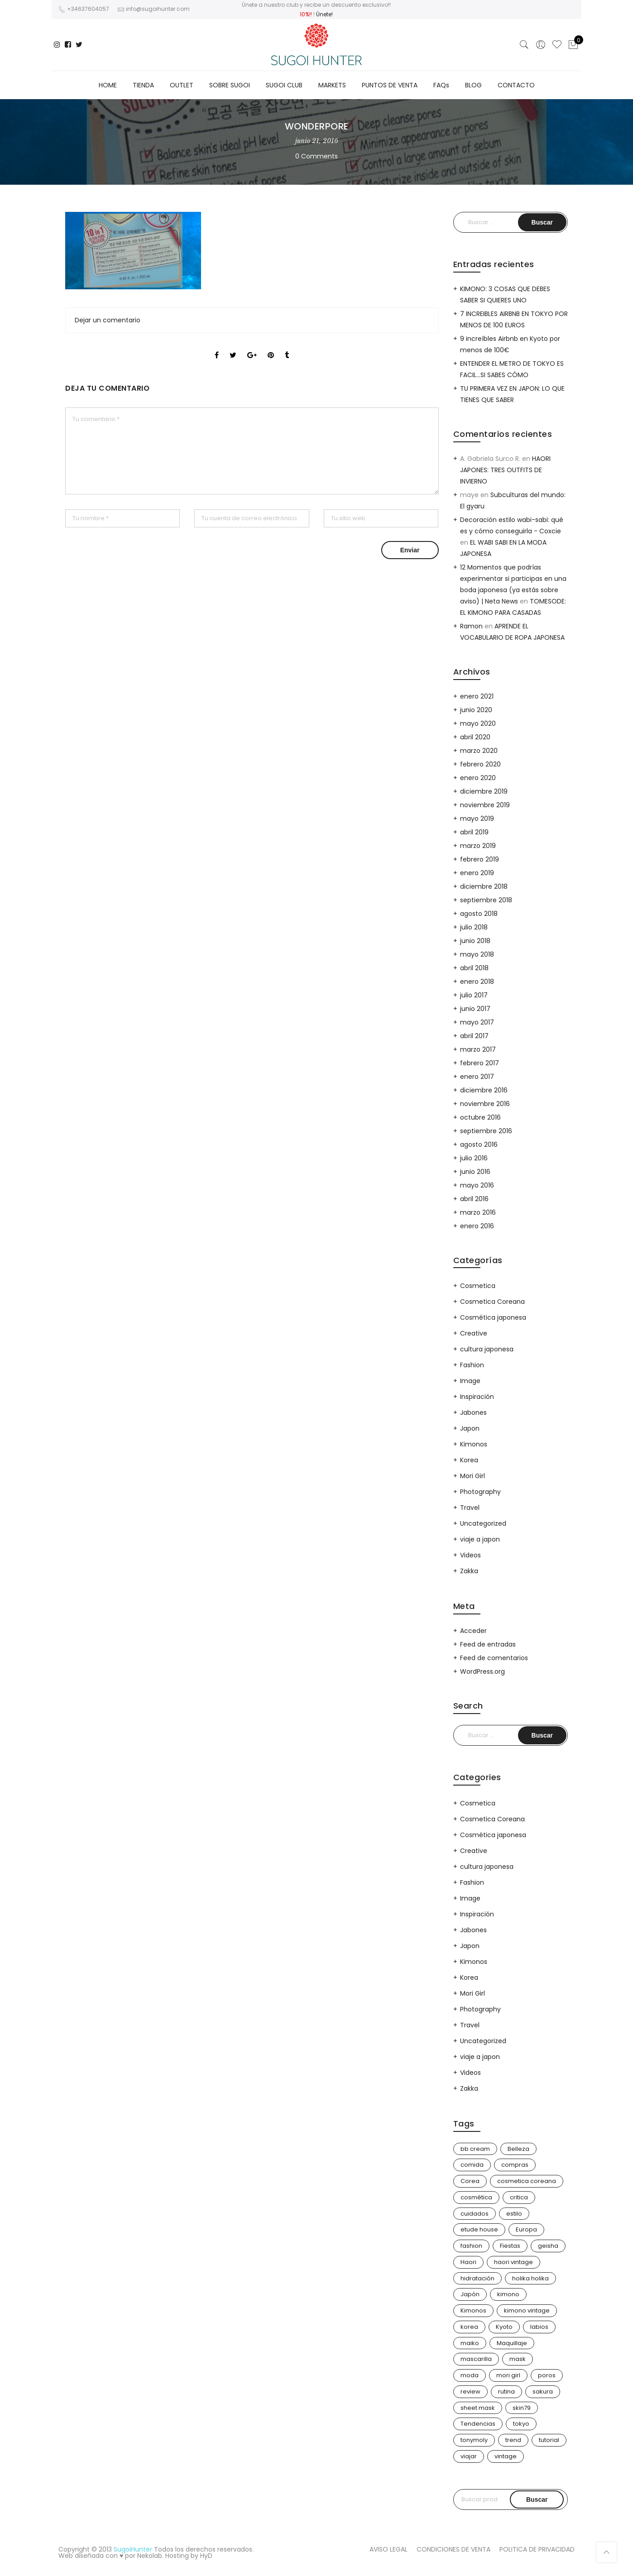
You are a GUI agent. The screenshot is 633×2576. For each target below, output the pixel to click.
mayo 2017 (477, 1022)
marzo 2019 (478, 845)
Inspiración (477, 1396)
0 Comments (316, 156)
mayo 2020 (478, 723)
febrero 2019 (479, 859)
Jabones (473, 1412)
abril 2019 (474, 832)
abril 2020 (475, 737)
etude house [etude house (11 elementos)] (479, 2229)
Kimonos (473, 1444)
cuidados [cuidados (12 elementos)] (474, 2213)
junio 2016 (475, 1171)
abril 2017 (474, 1035)
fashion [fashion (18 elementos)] (471, 2245)
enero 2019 (477, 872)
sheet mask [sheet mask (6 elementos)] (477, 2408)
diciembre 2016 (484, 1090)
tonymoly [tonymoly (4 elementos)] (474, 2440)
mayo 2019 (477, 818)
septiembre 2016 (486, 1130)
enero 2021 (477, 696)
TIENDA (143, 85)
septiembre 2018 (486, 900)
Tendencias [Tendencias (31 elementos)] (477, 2423)
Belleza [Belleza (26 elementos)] (518, 2149)
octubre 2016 (480, 1117)
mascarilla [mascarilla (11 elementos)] (476, 2359)
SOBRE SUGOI (229, 85)
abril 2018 (474, 967)
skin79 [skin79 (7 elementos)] (522, 2408)
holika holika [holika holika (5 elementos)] (530, 2278)
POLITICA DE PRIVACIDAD (537, 2549)
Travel (470, 1507)
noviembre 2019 (485, 804)
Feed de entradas (488, 1644)
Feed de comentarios (494, 1657)
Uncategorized (483, 1523)
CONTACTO (516, 85)
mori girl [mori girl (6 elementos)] (508, 2375)
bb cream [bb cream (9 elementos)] (475, 2149)
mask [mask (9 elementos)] (517, 2359)
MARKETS (332, 85)
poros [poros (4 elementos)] (547, 2375)
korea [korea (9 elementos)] (469, 2326)
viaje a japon (480, 1539)
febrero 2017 (479, 1063)
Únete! (324, 14)
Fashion (472, 1364)
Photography (480, 1491)
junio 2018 (475, 940)
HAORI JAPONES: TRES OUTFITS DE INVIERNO (505, 470)
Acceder (473, 1630)
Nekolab (149, 2555)
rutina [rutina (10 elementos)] (506, 2391)
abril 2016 (474, 1198)
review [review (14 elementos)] (470, 2391)
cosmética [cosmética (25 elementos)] (476, 2197)
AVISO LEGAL (388, 2549)
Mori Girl (472, 1475)
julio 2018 (474, 927)
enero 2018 (477, 981)
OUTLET (181, 85)
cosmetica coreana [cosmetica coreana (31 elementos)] (526, 2181)
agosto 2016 (479, 1144)
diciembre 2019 (484, 791)
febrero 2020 (480, 764)
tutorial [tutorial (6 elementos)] (549, 2440)
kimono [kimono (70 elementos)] (508, 2294)
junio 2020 (476, 709)
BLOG (473, 85)
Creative (473, 1333)
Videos (470, 1555)
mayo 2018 (477, 954)
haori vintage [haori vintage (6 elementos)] (513, 2262)
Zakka (469, 1570)
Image (470, 1380)
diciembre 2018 (484, 886)
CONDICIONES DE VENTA (453, 2549)
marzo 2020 (479, 750)
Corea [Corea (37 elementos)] (470, 2181)
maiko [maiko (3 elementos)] (469, 2343)
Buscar (536, 2499)
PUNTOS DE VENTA (389, 85)
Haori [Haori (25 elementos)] (468, 2262)
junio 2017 (475, 1008)
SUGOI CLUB (284, 85)
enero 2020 (478, 777)
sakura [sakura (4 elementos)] (542, 2391)
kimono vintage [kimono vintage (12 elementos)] (527, 2310)
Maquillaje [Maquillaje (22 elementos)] (512, 2343)
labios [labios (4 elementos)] (539, 2326)
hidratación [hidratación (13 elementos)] (477, 2278)
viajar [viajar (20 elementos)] (468, 2456)
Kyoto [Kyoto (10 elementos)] (504, 2326)
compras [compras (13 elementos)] (514, 2164)
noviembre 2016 (485, 1103)
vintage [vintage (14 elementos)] (505, 2456)
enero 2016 (477, 1226)
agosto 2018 (479, 913)
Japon (470, 1428)
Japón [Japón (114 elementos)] (470, 2294)
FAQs (441, 85)
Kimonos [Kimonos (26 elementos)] (473, 2310)
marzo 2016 (478, 1212)
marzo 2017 (478, 1049)
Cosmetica (477, 1285)
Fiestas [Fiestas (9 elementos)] (510, 2245)
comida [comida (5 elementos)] (472, 2164)
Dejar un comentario (107, 320)
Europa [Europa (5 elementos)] (526, 2229)
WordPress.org (482, 1671)
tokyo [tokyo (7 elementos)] (521, 2423)
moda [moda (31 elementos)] (469, 2375)
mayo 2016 (477, 1185)
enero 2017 (477, 1076)
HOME (108, 85)
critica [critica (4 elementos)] (519, 2197)
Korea (469, 1460)
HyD (206, 2555)
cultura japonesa (486, 1349)
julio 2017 (474, 995)
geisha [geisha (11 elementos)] (548, 2245)
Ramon (471, 626)
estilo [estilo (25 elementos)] (514, 2213)
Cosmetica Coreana (492, 1301)
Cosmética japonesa (493, 1317)
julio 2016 (474, 1158)
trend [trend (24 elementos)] (513, 2440)
